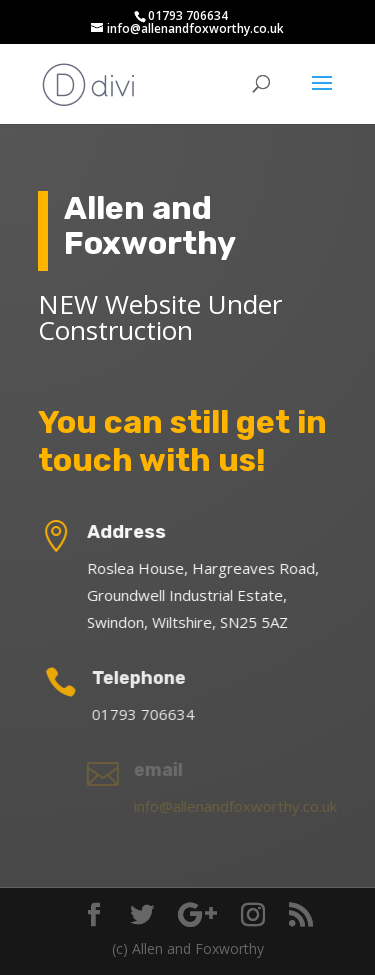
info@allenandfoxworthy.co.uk (244, 806)
